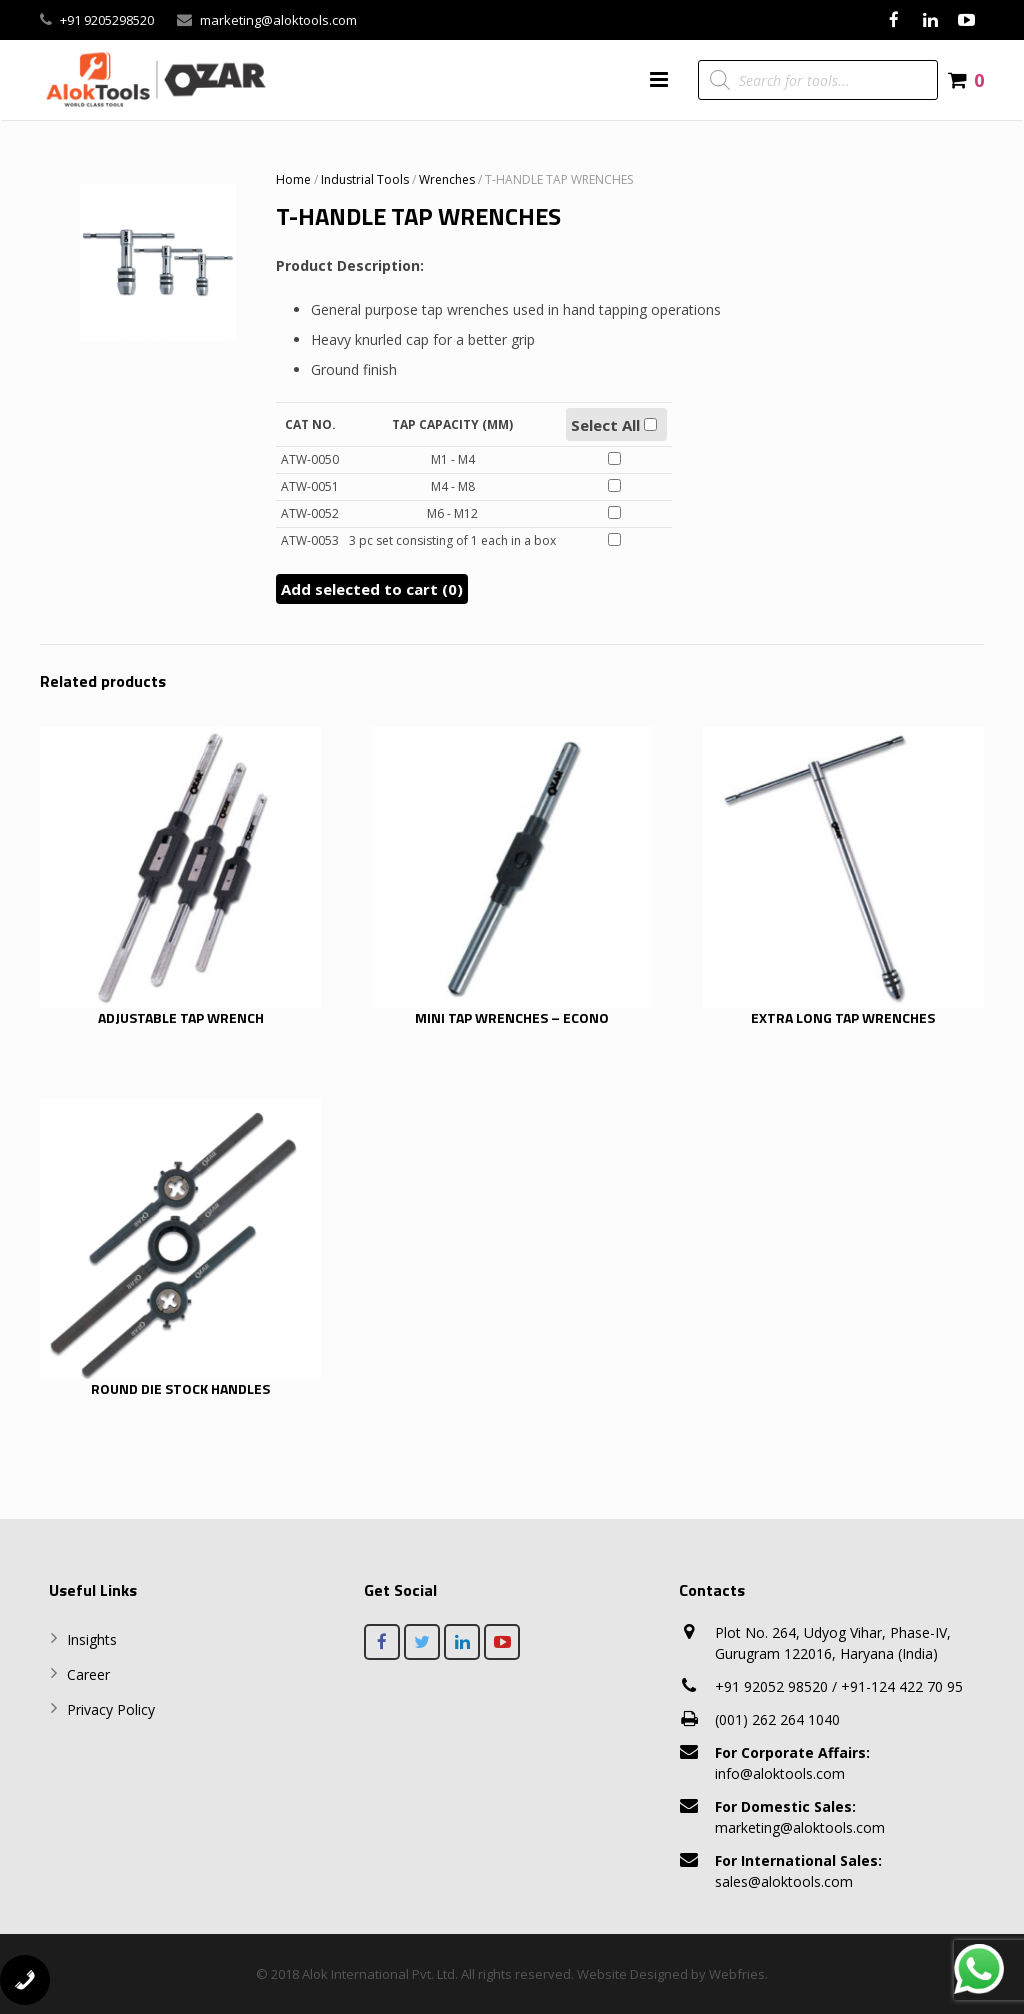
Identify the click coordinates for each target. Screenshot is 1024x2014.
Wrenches (447, 179)
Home (293, 179)
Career (88, 1674)
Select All (614, 425)
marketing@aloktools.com (278, 20)
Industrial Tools (365, 179)
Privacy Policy (111, 1709)
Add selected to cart (372, 589)
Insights (92, 1639)
